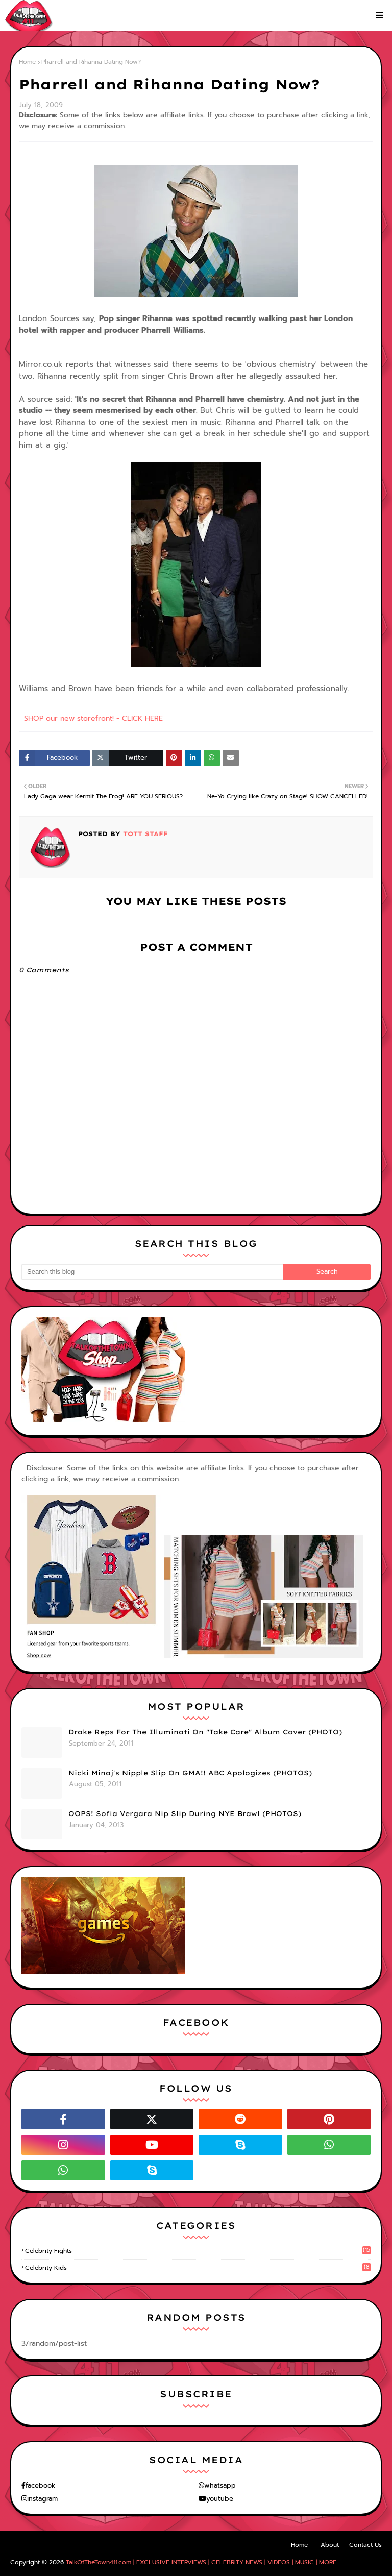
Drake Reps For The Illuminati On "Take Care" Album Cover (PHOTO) (205, 1732)
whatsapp (220, 2485)
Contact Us (365, 2544)
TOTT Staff (144, 834)
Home (27, 61)
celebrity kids (198, 2267)
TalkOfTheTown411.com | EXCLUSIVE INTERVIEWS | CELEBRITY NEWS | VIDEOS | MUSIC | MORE (201, 2562)
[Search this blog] (152, 1272)
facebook (40, 2485)
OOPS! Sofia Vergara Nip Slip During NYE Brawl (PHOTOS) (184, 1813)
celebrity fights (198, 2250)
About (330, 2544)
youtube (219, 2499)
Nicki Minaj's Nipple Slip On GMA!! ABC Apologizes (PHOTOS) (190, 1773)
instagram (42, 2499)
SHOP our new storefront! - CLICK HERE (93, 718)
